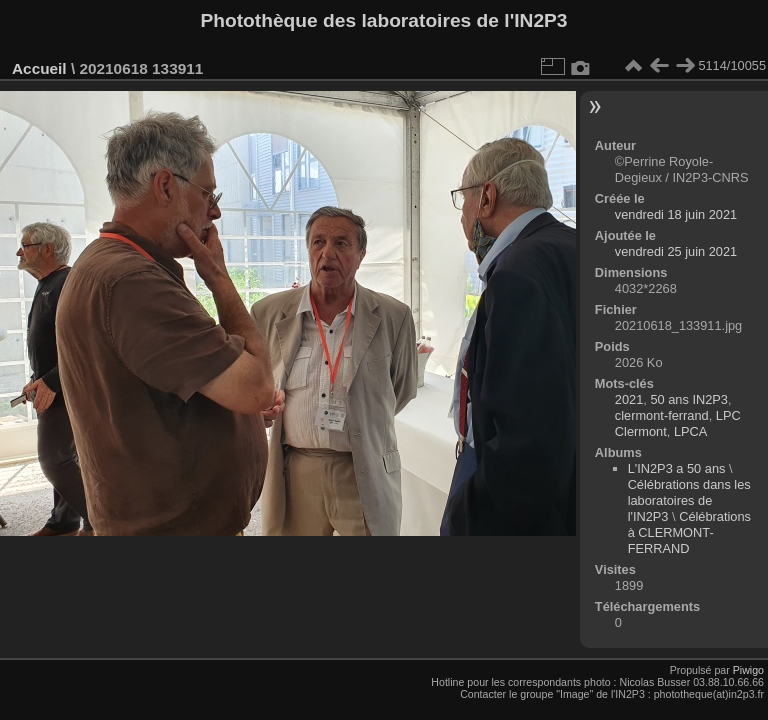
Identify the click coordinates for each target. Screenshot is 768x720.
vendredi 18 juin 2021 (676, 214)
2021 (629, 399)
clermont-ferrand (662, 415)
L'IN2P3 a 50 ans (677, 468)
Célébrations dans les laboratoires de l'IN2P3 (689, 500)
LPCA (690, 431)
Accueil (39, 68)
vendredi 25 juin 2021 (676, 251)
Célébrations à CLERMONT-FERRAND (689, 532)
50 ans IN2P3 (689, 399)
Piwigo (748, 670)
